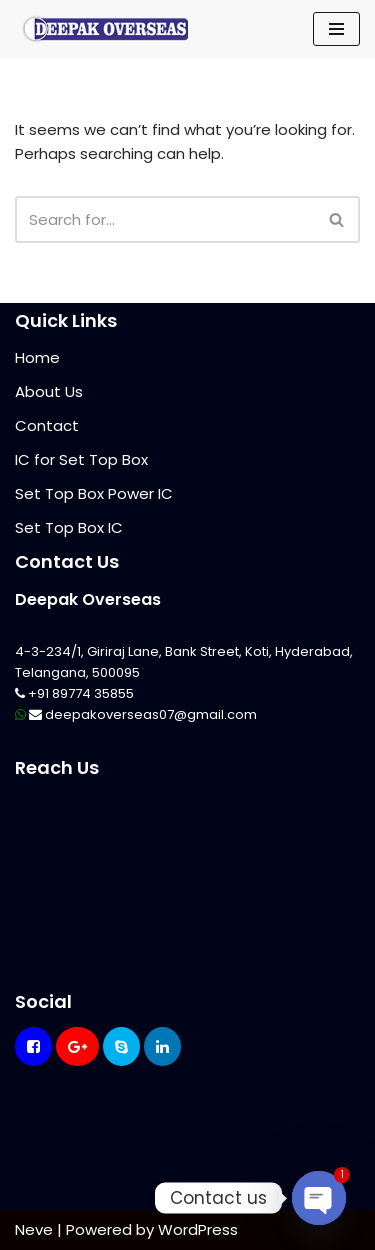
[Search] (165, 219)
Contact (47, 425)
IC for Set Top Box (81, 459)
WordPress (198, 1229)
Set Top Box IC (69, 527)
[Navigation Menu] (336, 29)
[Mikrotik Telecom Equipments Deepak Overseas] (105, 29)
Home (37, 357)
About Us (49, 391)
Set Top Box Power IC (94, 493)
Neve (34, 1229)
